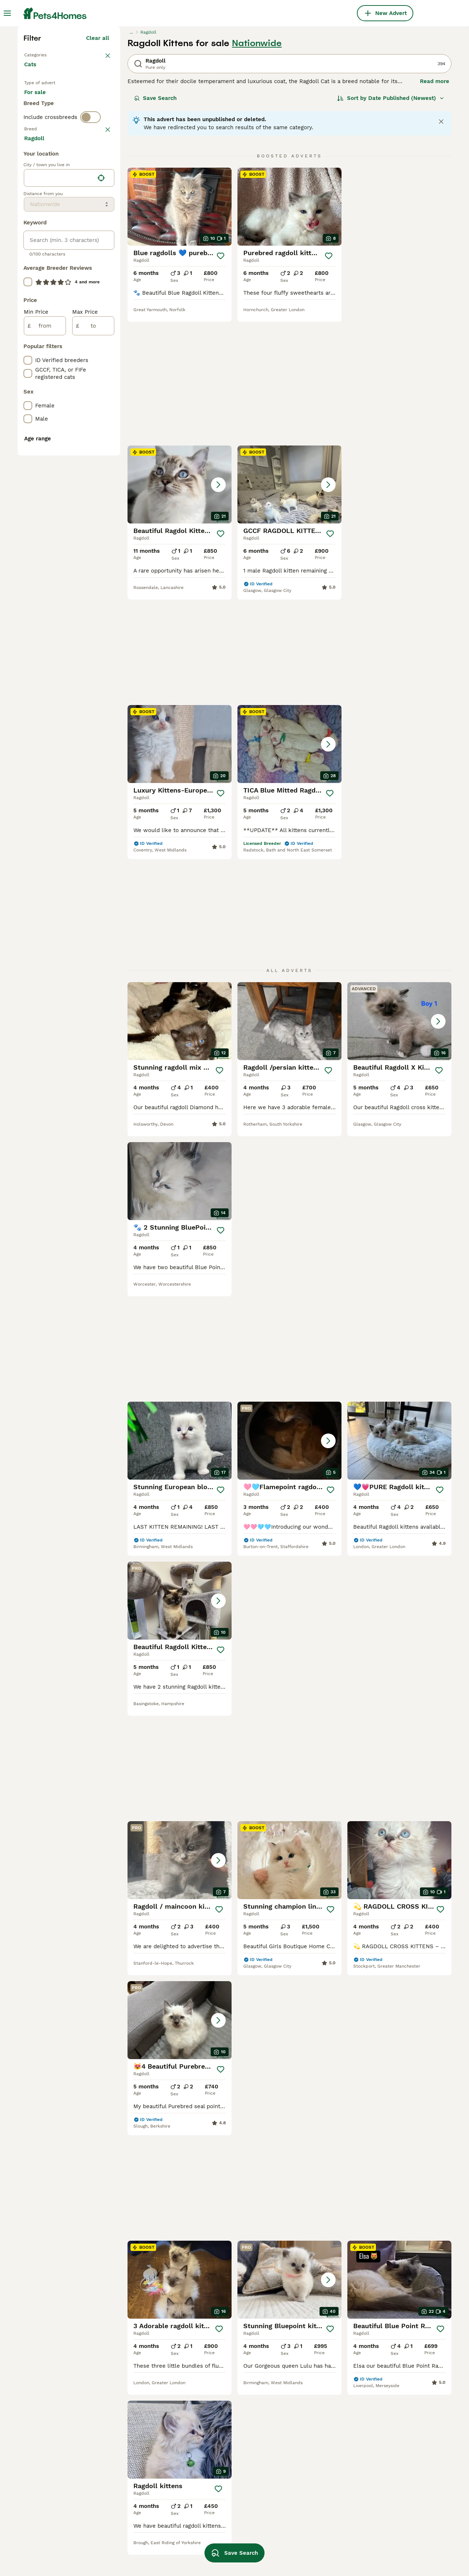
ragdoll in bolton (303, 2417)
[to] (93, 649)
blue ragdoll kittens (135, 2470)
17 (339, 1904)
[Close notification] (441, 249)
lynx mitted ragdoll (135, 2535)
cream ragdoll (214, 2417)
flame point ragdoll (49, 2417)
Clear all (97, 165)
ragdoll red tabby (47, 2509)
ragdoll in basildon (391, 2456)
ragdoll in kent (215, 2524)
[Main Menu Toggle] (7, 13)
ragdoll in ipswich (304, 2522)
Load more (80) (94, 460)
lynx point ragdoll (133, 2522)
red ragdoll (210, 2430)
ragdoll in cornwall (306, 2430)
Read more (434, 208)
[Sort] (390, 225)
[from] (45, 649)
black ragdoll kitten (135, 2430)
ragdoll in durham (390, 2430)
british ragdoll (42, 2496)
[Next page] (357, 1904)
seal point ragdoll (133, 2443)
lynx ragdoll (125, 2509)
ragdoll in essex (388, 2470)
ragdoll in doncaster (307, 2483)
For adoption (84, 228)
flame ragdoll (42, 2522)
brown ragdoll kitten (136, 2549)
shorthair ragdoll (46, 2549)
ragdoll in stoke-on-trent (314, 2549)
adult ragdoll (126, 2456)
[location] (69, 501)
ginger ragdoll (42, 2443)
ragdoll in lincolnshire (395, 2443)
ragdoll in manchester (310, 2509)
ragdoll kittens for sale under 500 (226, 2481)
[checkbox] (28, 327)
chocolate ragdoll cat (52, 2470)
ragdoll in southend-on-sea (403, 2483)
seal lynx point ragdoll (225, 2443)
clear (102, 289)
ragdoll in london (389, 2496)
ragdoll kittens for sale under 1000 (226, 2460)
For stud (41, 246)
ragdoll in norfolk (304, 2496)
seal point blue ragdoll (139, 2483)
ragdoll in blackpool (393, 2509)
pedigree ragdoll (45, 2483)
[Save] (220, 383)
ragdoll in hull (299, 2470)
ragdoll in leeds (301, 2443)
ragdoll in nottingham (309, 2535)
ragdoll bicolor (43, 2430)
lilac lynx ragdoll (132, 2496)
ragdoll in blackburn (307, 2456)
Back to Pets (41, 181)
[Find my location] (101, 501)
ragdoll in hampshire (223, 2537)
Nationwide (257, 170)
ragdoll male (212, 2497)
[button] (399, 334)
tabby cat (36, 2456)
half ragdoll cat (130, 2417)
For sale (41, 228)
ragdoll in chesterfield (396, 2417)
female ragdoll (215, 2511)
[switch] (90, 274)
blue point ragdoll (47, 2535)
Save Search (155, 225)
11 (316, 1904)
